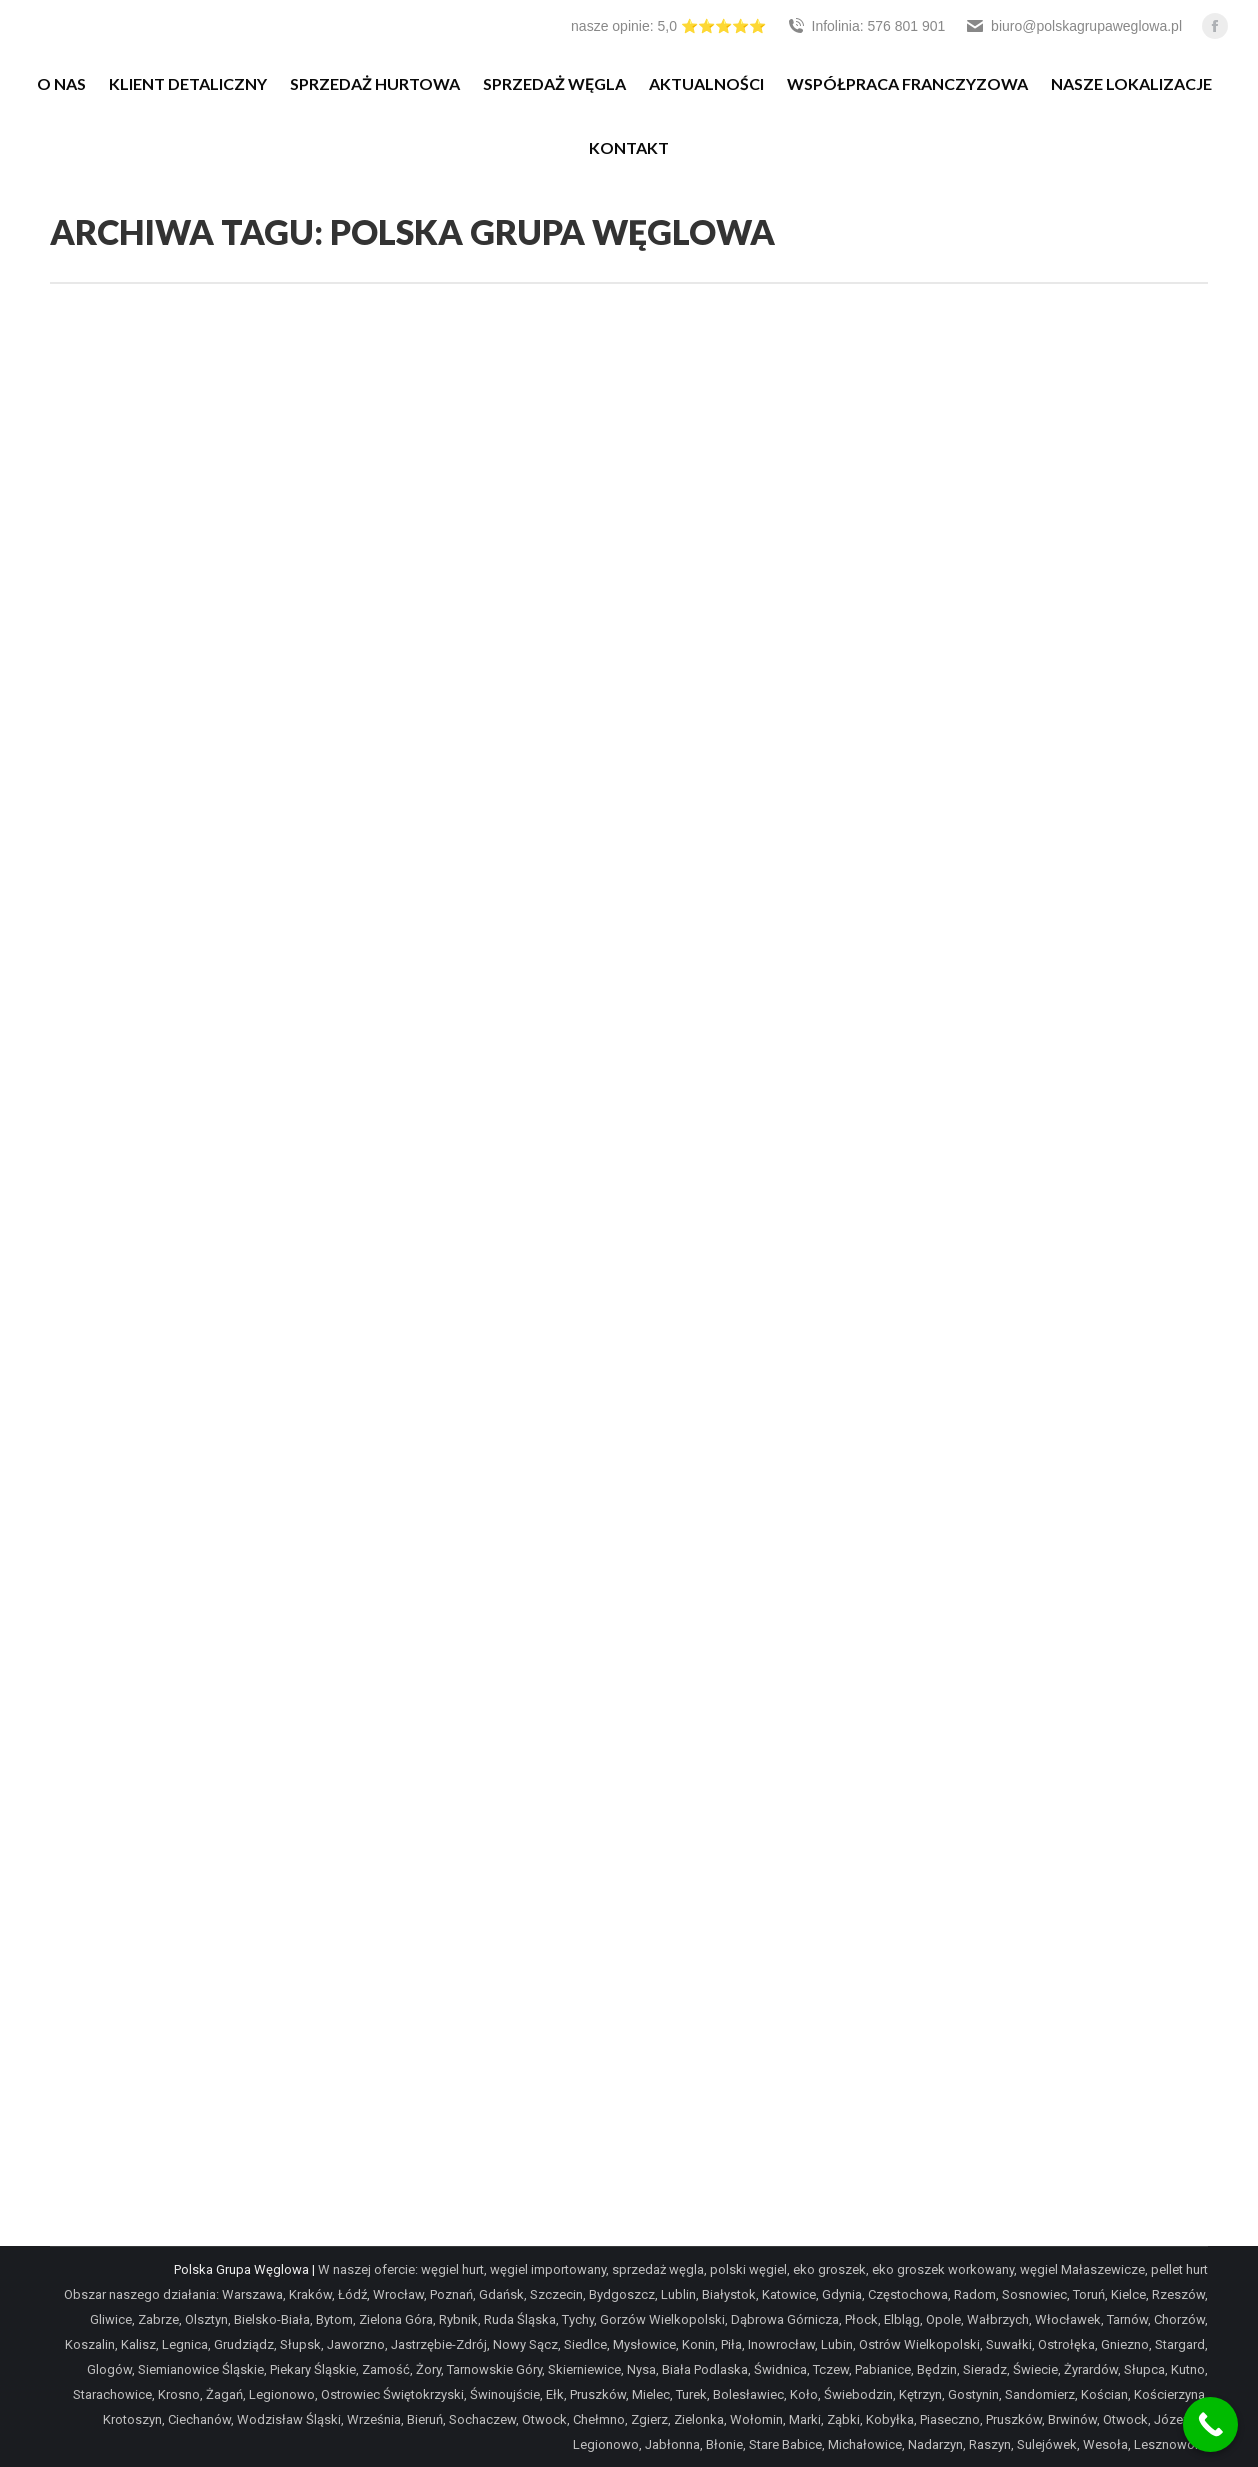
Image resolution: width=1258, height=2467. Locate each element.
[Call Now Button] (1210, 2424)
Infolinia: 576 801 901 (866, 26)
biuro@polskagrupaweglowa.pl (1073, 26)
